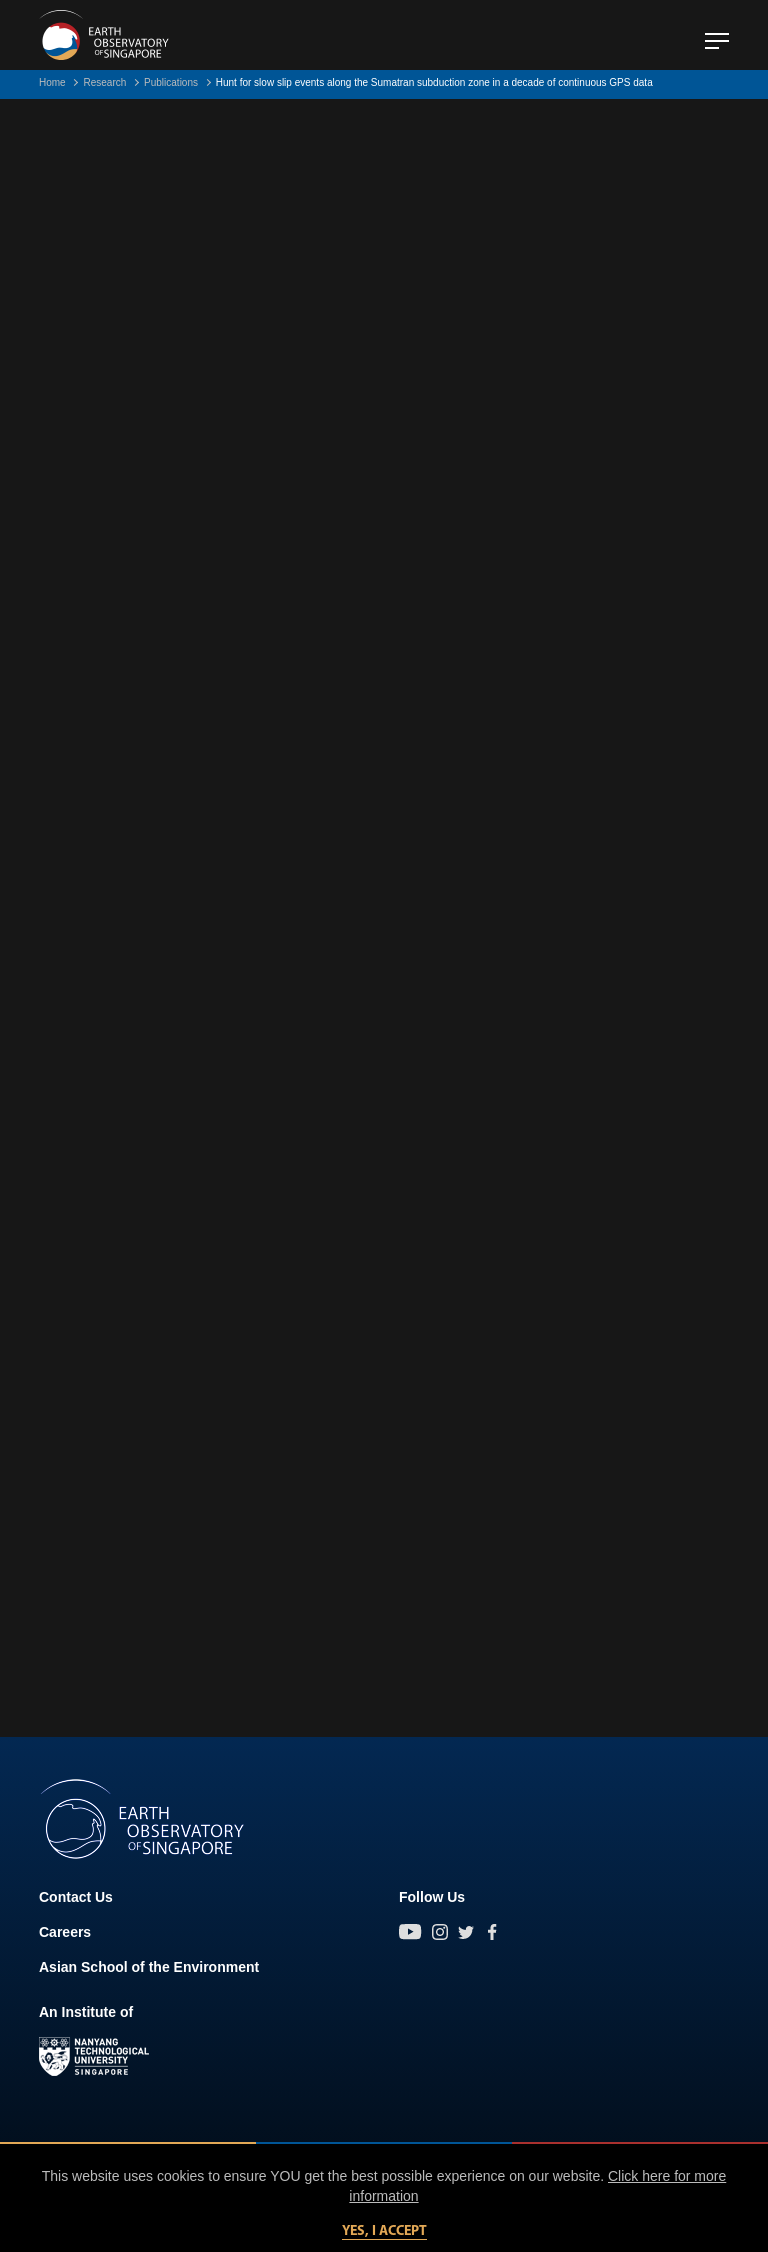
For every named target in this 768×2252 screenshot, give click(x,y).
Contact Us (76, 1897)
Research (104, 82)
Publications (171, 82)
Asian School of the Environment (149, 1967)
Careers (65, 1932)
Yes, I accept (384, 2231)
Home (52, 82)
